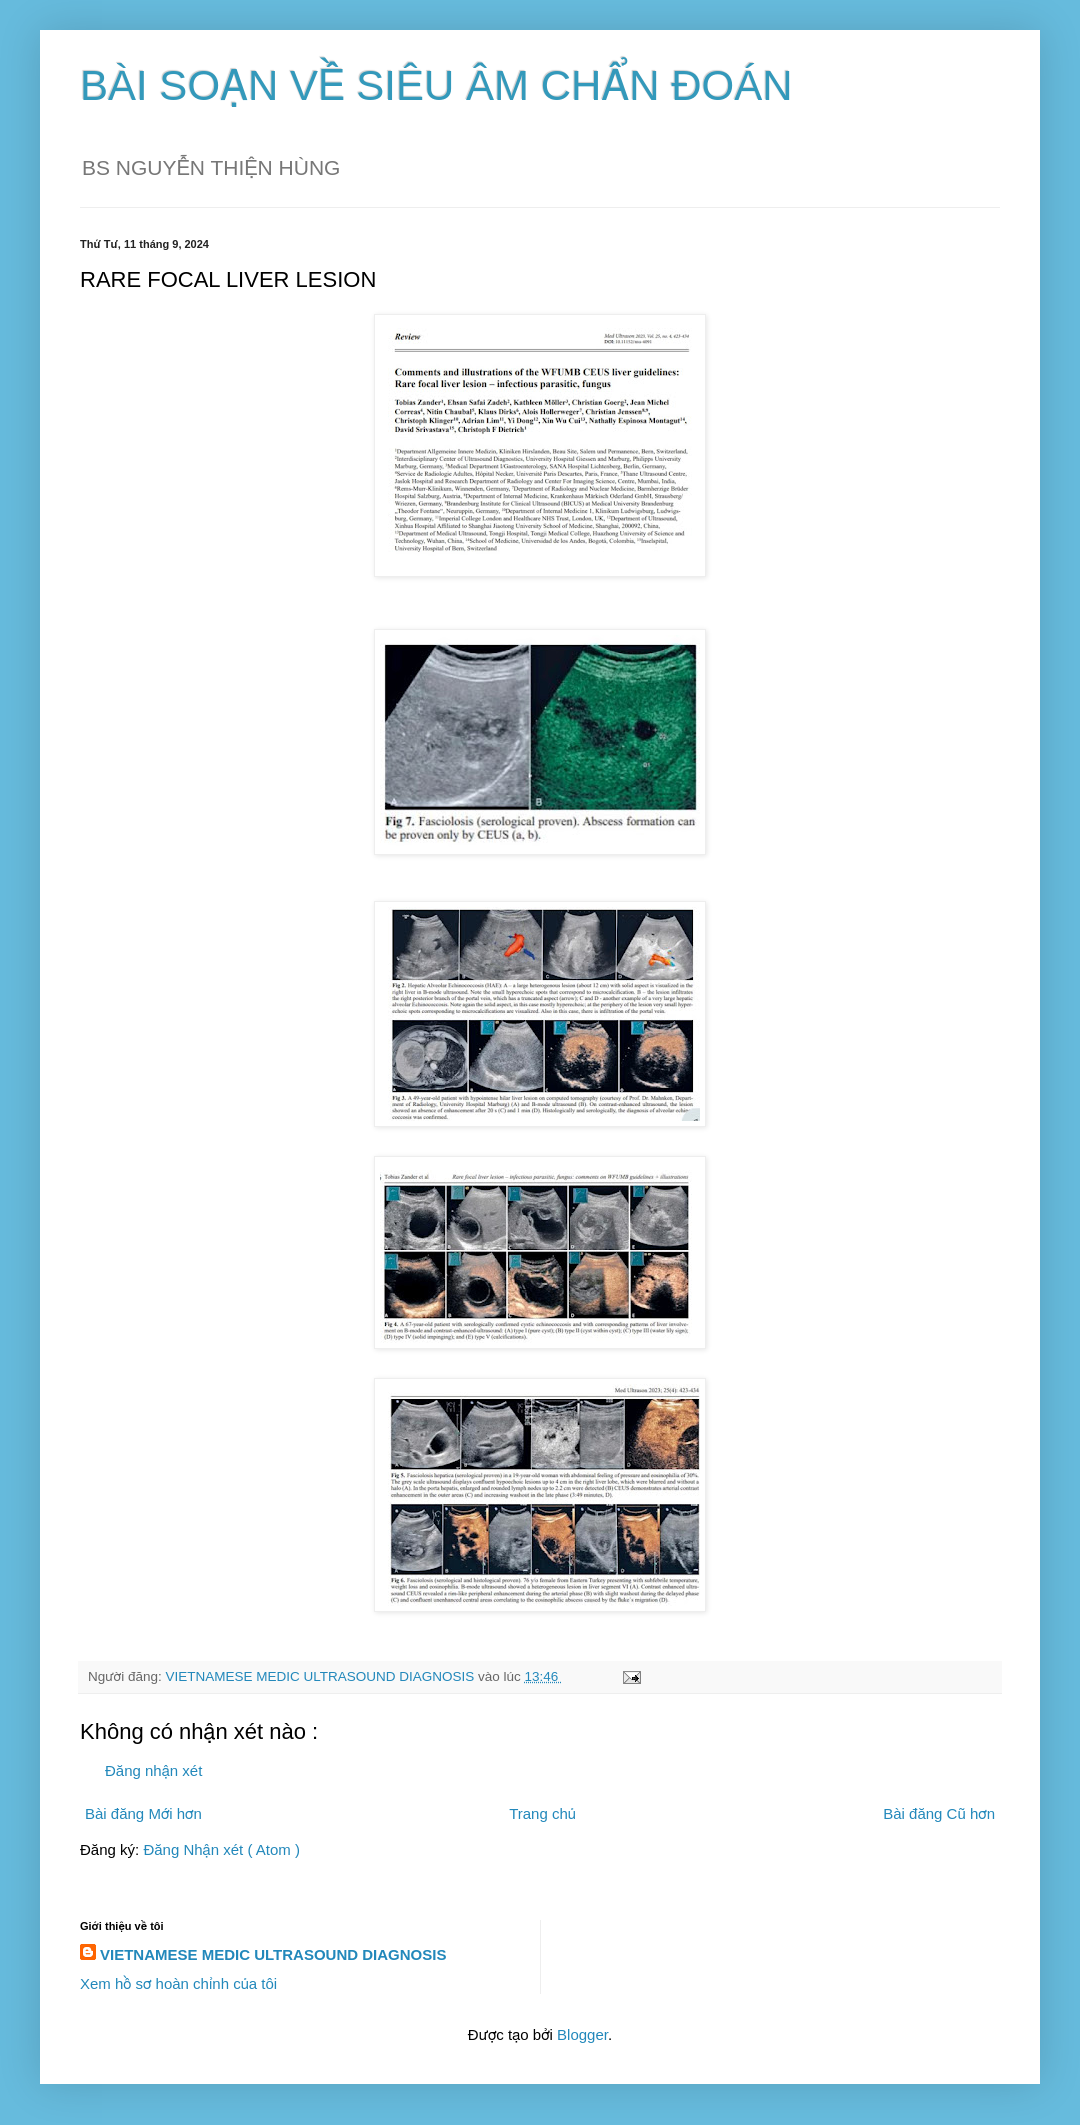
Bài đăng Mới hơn (143, 1813)
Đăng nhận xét (153, 1770)
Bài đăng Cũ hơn (939, 1813)
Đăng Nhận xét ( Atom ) (221, 1849)
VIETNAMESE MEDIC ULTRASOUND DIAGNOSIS (273, 1954)
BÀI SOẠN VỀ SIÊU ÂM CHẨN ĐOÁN (436, 85)
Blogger (582, 2034)
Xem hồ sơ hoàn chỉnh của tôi (178, 1983)
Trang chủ (542, 1813)
